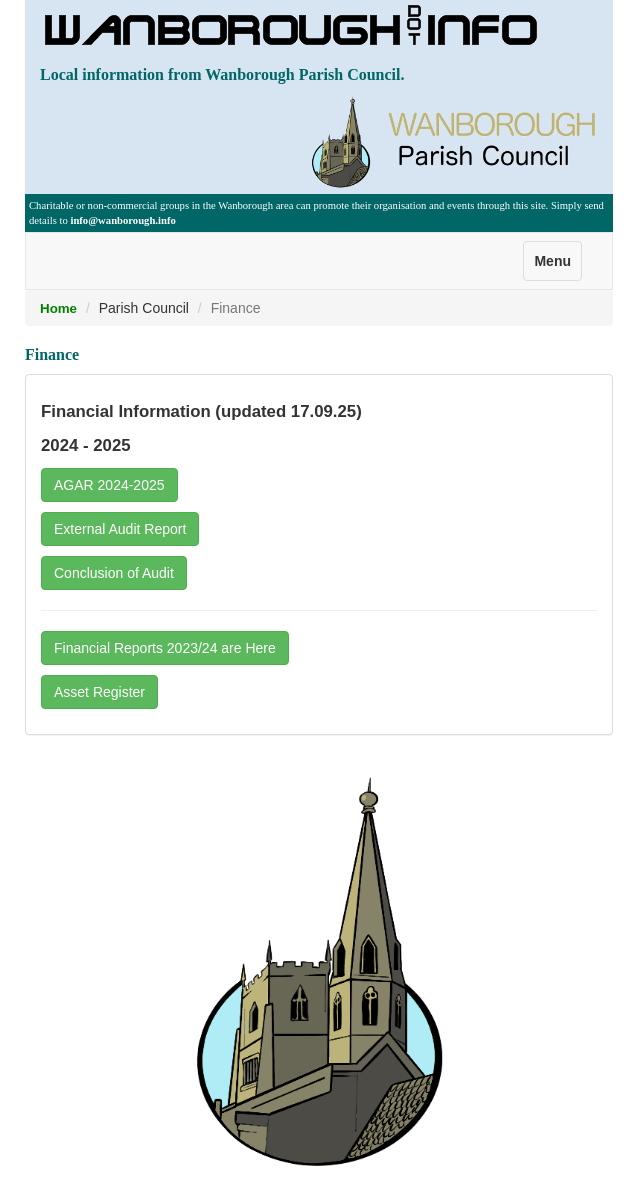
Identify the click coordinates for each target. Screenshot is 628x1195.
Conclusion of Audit (114, 573)
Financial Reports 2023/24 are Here (165, 648)
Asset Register (99, 692)
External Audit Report (120, 529)
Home (58, 308)
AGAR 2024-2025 (109, 485)
